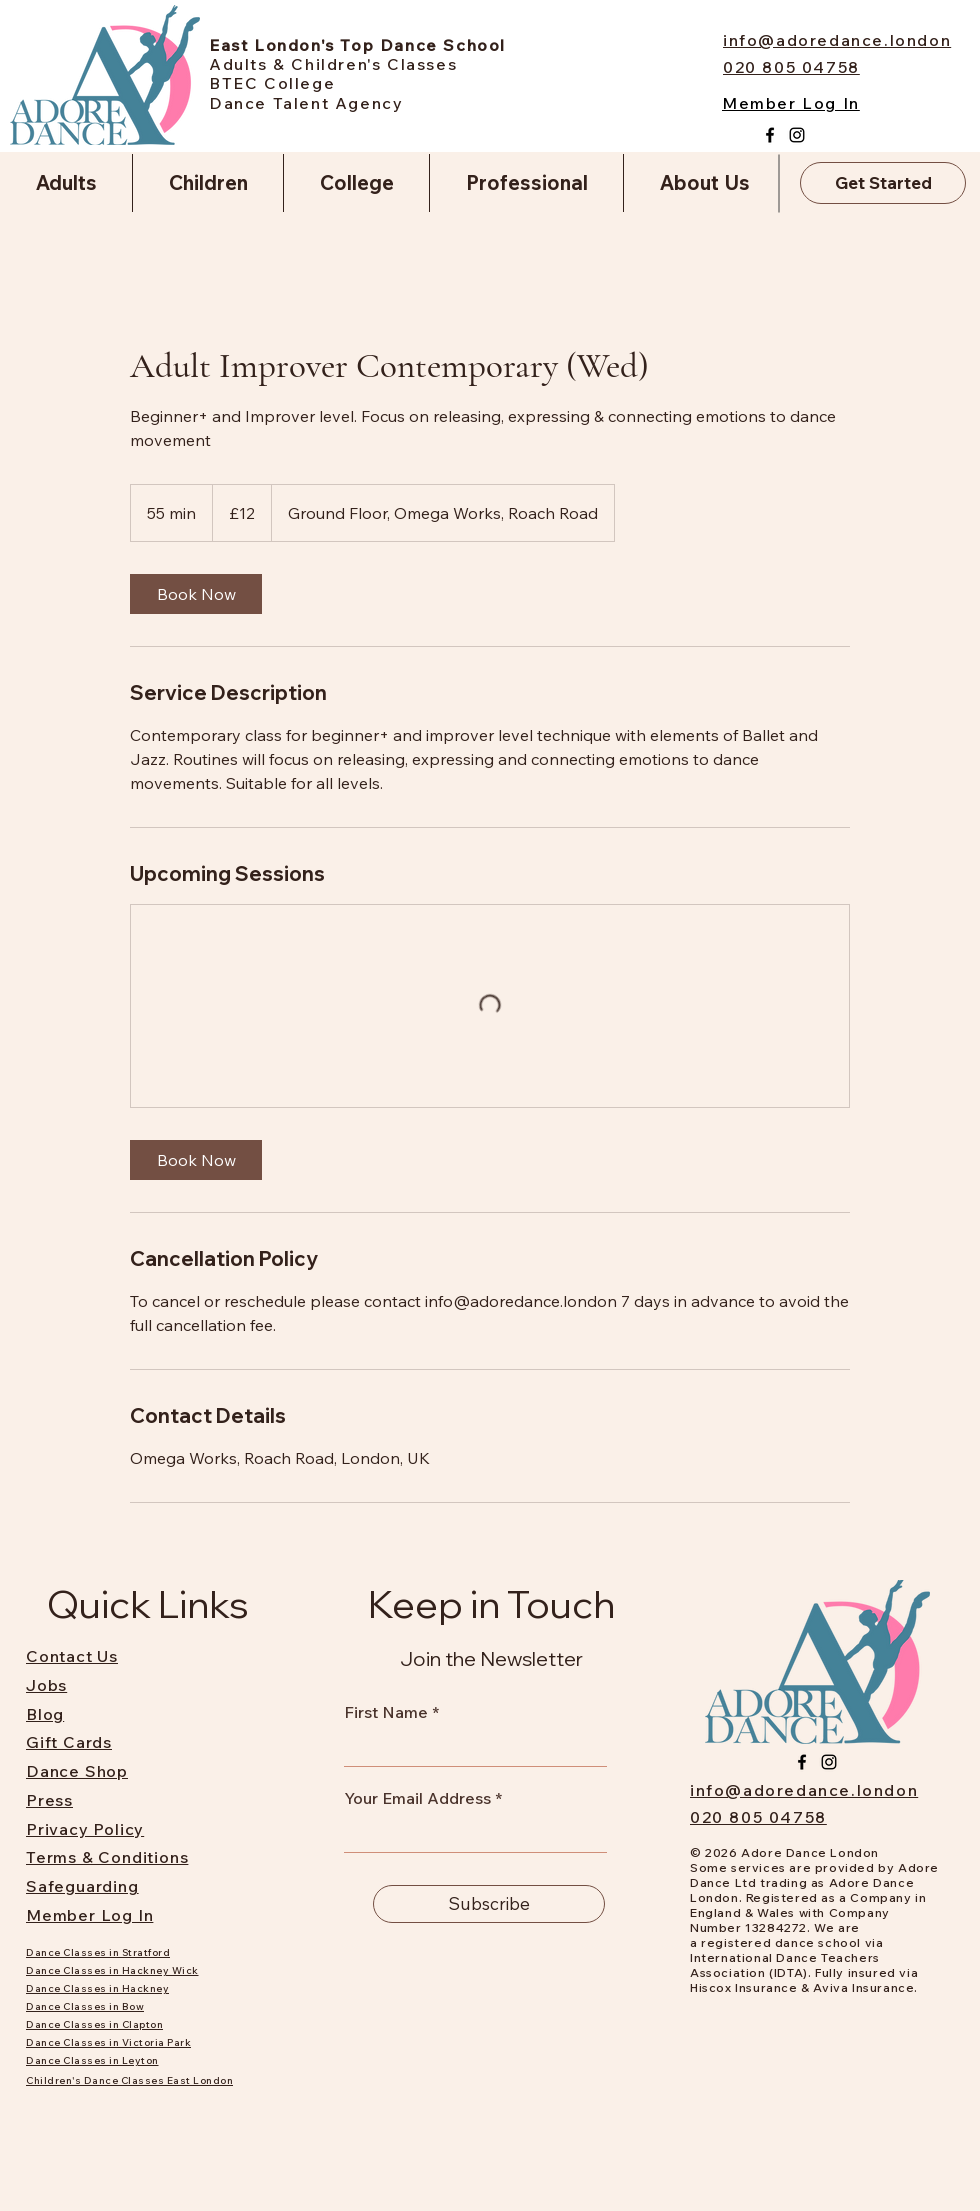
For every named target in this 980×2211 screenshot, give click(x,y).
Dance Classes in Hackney (97, 1988)
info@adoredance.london (804, 1790)
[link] (196, 594)
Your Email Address (417, 1798)
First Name (386, 1712)
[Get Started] (883, 183)
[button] (66, 183)
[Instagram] (797, 135)
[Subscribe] (489, 1904)
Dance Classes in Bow (85, 2006)
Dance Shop (77, 1771)
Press (49, 1800)
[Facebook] (770, 135)
